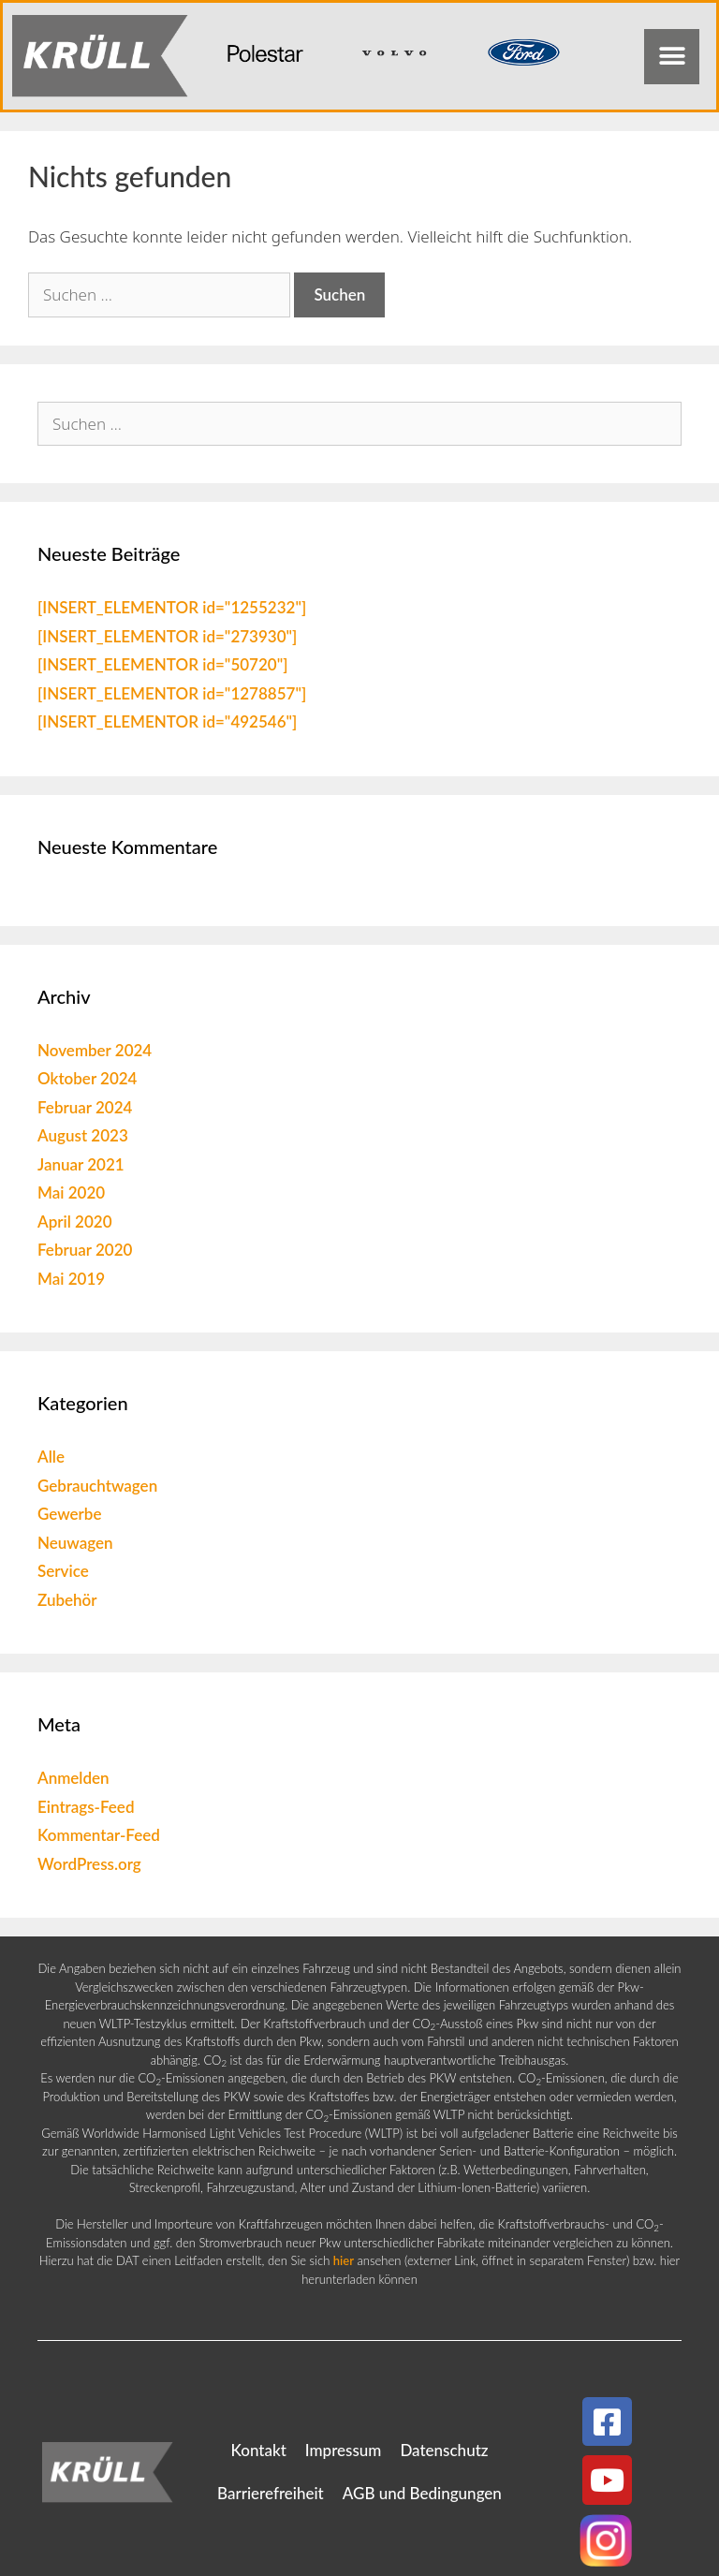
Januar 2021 (81, 1164)
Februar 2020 (84, 1249)
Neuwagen (75, 1543)
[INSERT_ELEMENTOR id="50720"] (162, 664)
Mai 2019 (71, 1278)
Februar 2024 (84, 1107)
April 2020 (74, 1221)
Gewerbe (69, 1514)
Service (63, 1571)
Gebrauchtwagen (97, 1485)
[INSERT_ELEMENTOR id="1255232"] (171, 607)
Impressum (343, 2450)
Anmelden (73, 1778)
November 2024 (94, 1050)
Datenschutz (444, 2450)
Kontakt (258, 2450)
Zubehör (67, 1600)
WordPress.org (89, 1864)
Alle (51, 1456)
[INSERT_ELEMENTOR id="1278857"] (171, 693)
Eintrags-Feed (85, 1807)
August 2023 (82, 1135)
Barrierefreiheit (270, 2493)
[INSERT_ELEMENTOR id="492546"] (167, 721)
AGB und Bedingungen (422, 2493)
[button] (671, 56)
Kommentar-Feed (98, 1835)
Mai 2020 (71, 1192)
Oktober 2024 (87, 1078)
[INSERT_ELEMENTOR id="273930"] (167, 636)
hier (343, 2260)
